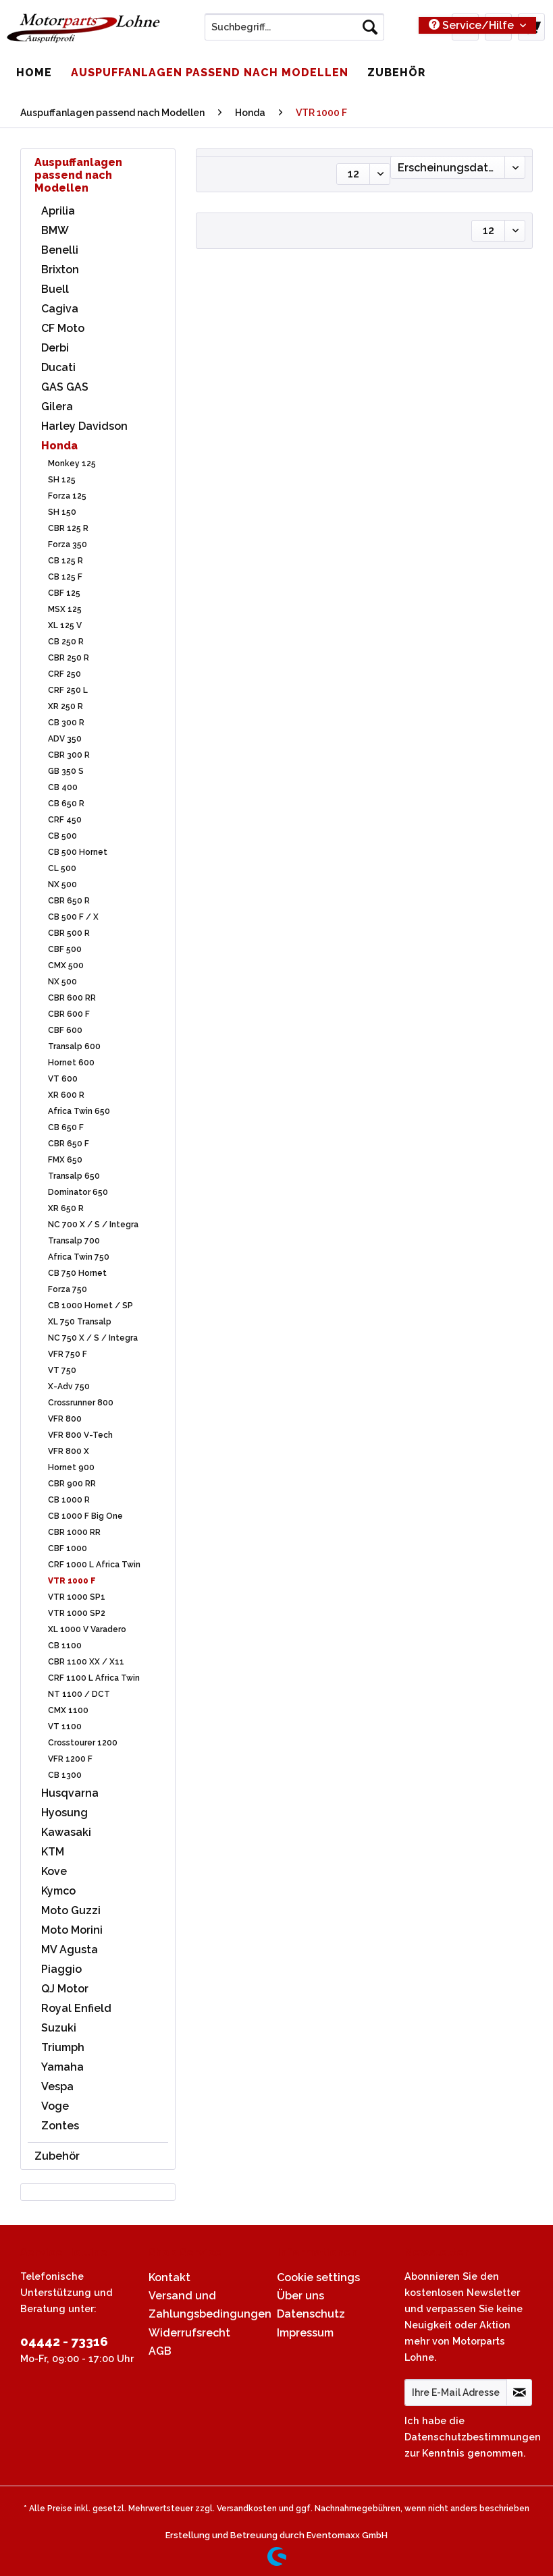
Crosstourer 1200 (82, 1742)
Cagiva (59, 308)
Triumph (62, 2047)
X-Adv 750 (69, 1386)
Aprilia (58, 210)
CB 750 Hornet (77, 1273)
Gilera (57, 406)
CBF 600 (65, 1030)
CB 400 (63, 787)
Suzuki (58, 2027)
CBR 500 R (69, 933)
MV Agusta (69, 1949)
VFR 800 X (68, 1451)
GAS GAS (64, 387)
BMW (55, 230)
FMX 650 (65, 1160)
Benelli (59, 250)
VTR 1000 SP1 (76, 1597)
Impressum (305, 2332)
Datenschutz (311, 2313)
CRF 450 (65, 819)
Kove (54, 1871)
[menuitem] (294, 32)
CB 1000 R (69, 1500)
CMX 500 (66, 965)
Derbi (55, 347)
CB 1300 (65, 1775)
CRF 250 (64, 674)
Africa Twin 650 (79, 1111)
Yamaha (62, 2067)
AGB (160, 2351)
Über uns (300, 2295)
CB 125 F (65, 577)
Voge (55, 2106)
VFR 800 (65, 1419)
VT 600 (63, 1079)
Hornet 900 (71, 1467)
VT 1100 (65, 1726)
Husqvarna (70, 1793)
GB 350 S (66, 771)
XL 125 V (65, 625)
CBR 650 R (69, 900)
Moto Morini (72, 1930)
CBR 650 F (68, 1143)
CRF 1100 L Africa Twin (94, 1678)
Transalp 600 (74, 1046)
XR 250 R (65, 706)
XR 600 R (66, 1095)
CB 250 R (66, 641)
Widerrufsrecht (189, 2332)
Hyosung (64, 1812)
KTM (52, 1851)
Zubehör (57, 2156)
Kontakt (169, 2277)
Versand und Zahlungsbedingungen (209, 2304)
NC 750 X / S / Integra (93, 1338)
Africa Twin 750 (78, 1257)
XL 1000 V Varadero (87, 1629)
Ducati (58, 367)
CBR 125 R (68, 528)
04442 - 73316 (64, 2341)
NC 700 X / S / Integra (93, 1224)
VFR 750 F (67, 1354)
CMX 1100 (68, 1710)
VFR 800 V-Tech (80, 1435)
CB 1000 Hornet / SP (90, 1305)
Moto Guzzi (71, 1910)
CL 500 (62, 868)
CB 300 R (66, 722)
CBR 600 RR (72, 998)
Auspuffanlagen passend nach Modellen (78, 175)
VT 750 (62, 1370)
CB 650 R (66, 803)
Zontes (60, 2125)
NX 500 (62, 884)
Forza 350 (67, 544)
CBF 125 (64, 593)
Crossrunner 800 (80, 1402)
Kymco (58, 1890)
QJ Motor (64, 1988)
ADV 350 (65, 739)
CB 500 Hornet (77, 852)
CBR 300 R (69, 755)
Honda (59, 445)
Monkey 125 (72, 463)
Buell (55, 289)
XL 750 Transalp (79, 1321)
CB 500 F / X (73, 917)
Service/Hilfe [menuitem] (473, 25)
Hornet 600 (71, 1062)
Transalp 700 (74, 1240)
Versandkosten (247, 2508)
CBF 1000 (67, 1548)
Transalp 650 (74, 1176)
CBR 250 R (68, 658)
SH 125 (62, 479)
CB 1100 (65, 1645)
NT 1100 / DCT (79, 1694)
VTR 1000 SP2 (76, 1613)
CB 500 (62, 836)
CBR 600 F (69, 1014)
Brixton (60, 269)
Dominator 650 (78, 1192)
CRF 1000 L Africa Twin (94, 1564)
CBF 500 (65, 949)
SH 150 (62, 512)
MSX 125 (65, 609)
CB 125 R (65, 560)
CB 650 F (66, 1127)
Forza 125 (67, 496)
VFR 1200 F (70, 1759)
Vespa (57, 2086)
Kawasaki (66, 1832)
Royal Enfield (76, 2008)
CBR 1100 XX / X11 (86, 1662)
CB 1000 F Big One (85, 1516)
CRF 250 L (68, 690)
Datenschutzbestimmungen (472, 2436)
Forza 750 (67, 1289)
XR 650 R (66, 1208)
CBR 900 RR (72, 1483)
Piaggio (61, 1969)
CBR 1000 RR (74, 1532)
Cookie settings (318, 2277)
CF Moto (62, 328)
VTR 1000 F (72, 1581)
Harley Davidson (84, 426)
